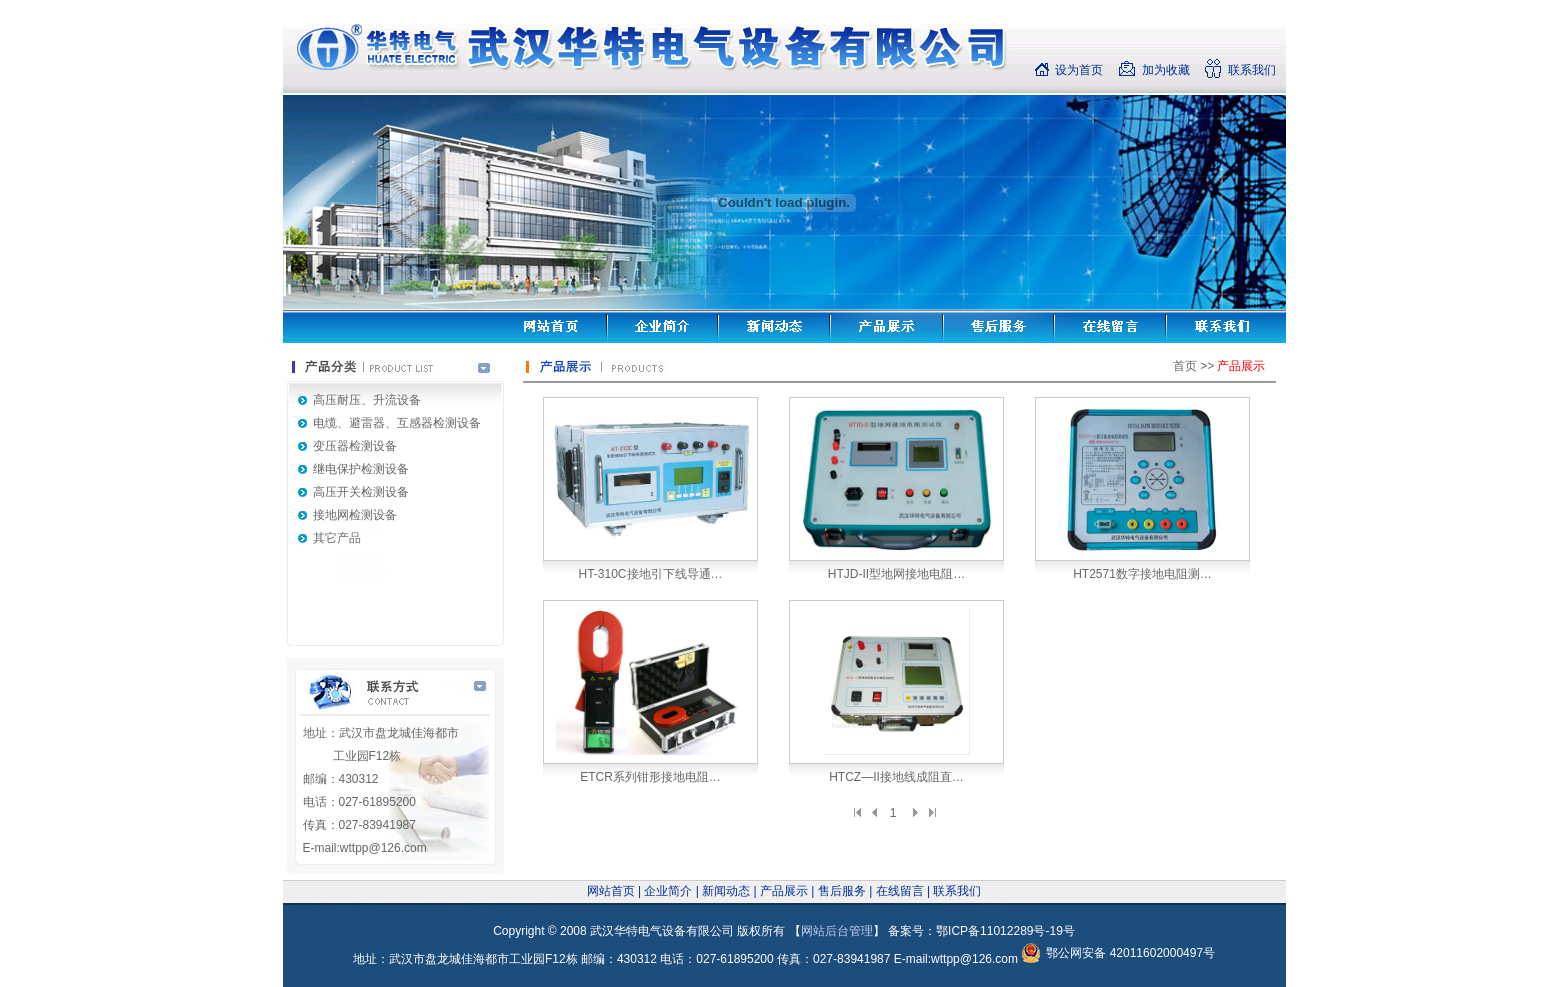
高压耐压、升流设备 (367, 400)
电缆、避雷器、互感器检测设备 (397, 423)
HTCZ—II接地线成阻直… (896, 777)
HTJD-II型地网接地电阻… (896, 574)
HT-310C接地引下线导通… (650, 574)
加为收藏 (1166, 70)
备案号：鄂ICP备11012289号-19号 (981, 931)
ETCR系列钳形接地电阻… (650, 777)
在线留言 (900, 891)
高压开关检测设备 (361, 492)
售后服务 (842, 891)
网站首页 (611, 891)
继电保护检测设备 (361, 469)
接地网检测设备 (355, 515)
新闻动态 (726, 891)
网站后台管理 (837, 931)
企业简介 (668, 891)
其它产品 (337, 538)
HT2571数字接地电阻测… (1142, 574)
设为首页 (1079, 70)
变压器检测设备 (355, 446)
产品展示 (784, 891)
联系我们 (1252, 70)
